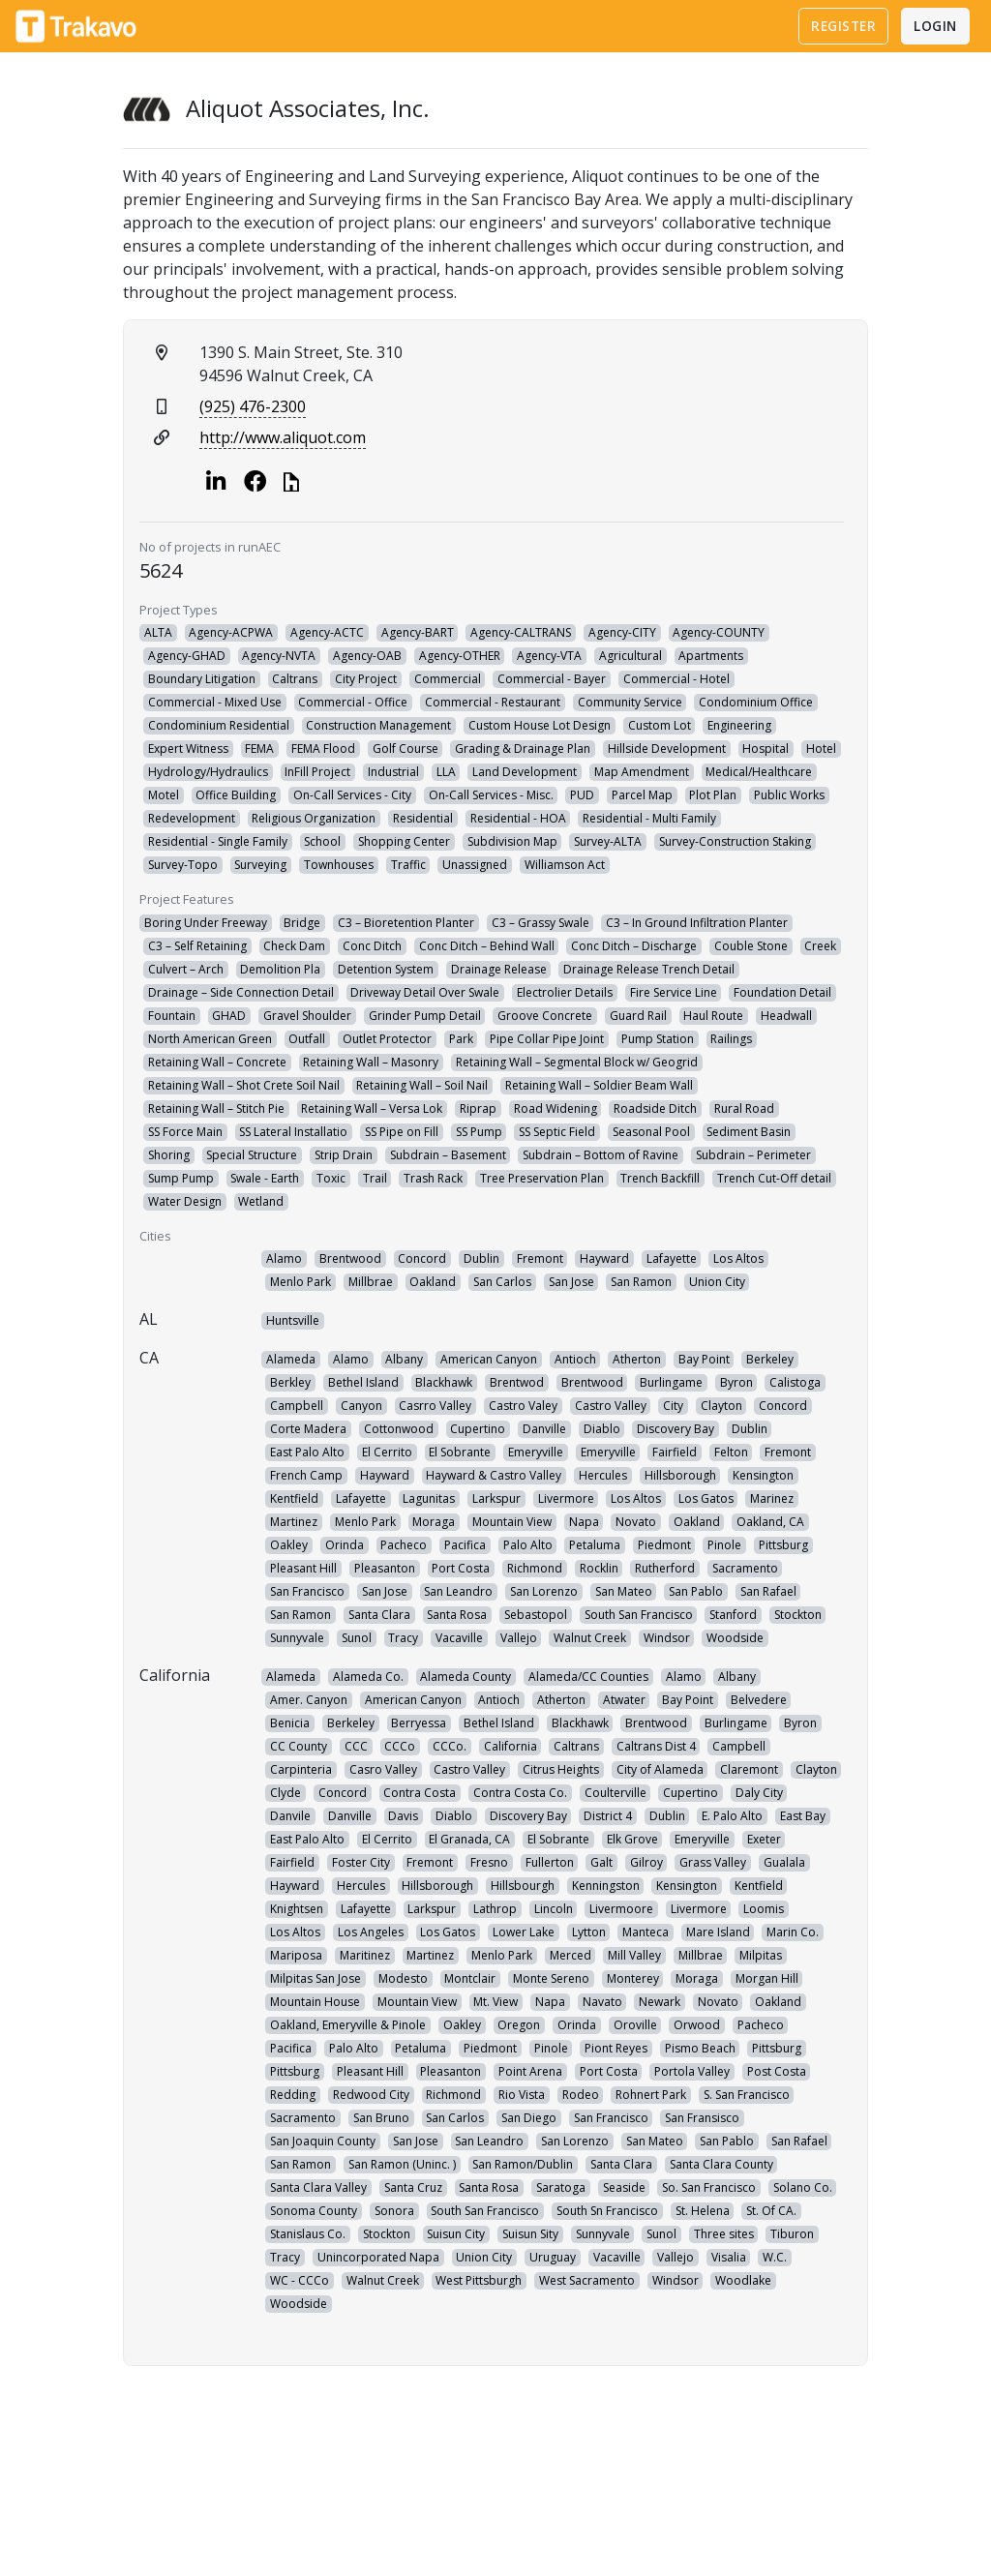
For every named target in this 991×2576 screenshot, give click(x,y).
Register (843, 25)
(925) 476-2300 (252, 406)
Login (935, 25)
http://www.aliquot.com (282, 437)
